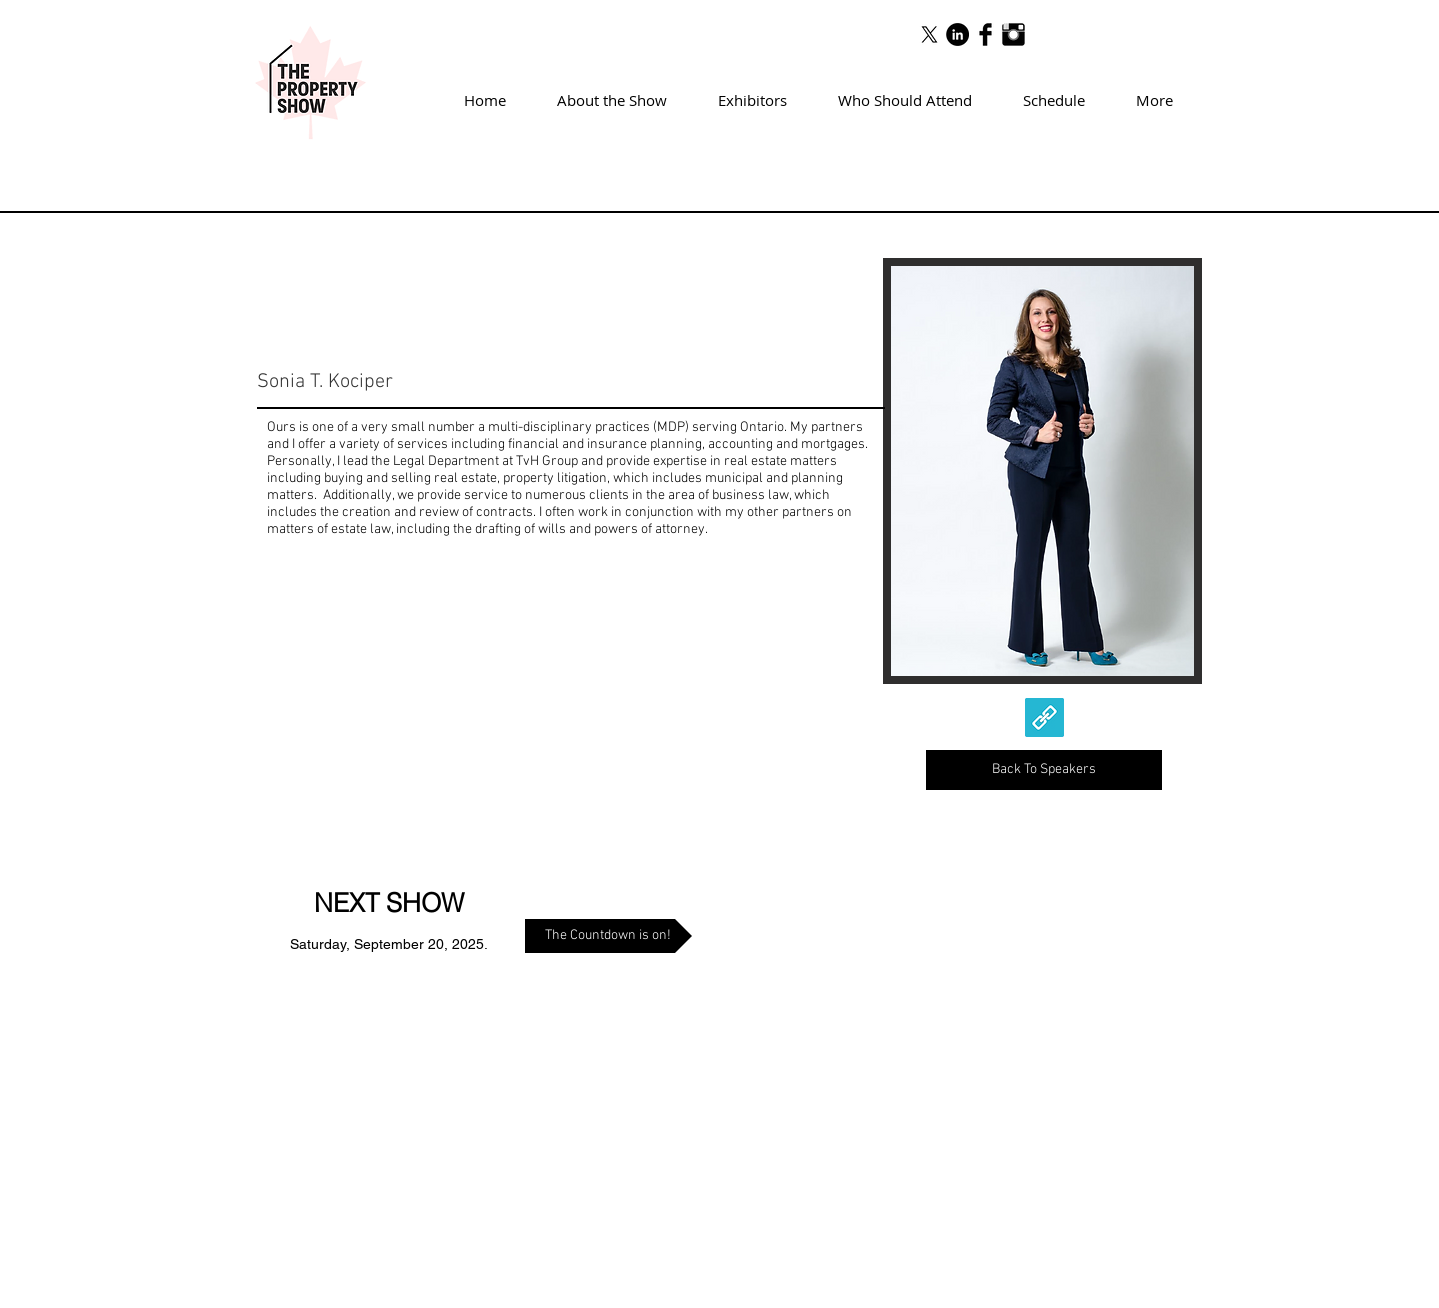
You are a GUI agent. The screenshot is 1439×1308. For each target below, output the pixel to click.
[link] (1044, 717)
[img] (1042, 471)
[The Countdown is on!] (608, 936)
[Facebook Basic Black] (985, 34)
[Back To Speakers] (1044, 770)
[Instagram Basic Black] (1013, 34)
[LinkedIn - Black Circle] (957, 34)
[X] (929, 34)
